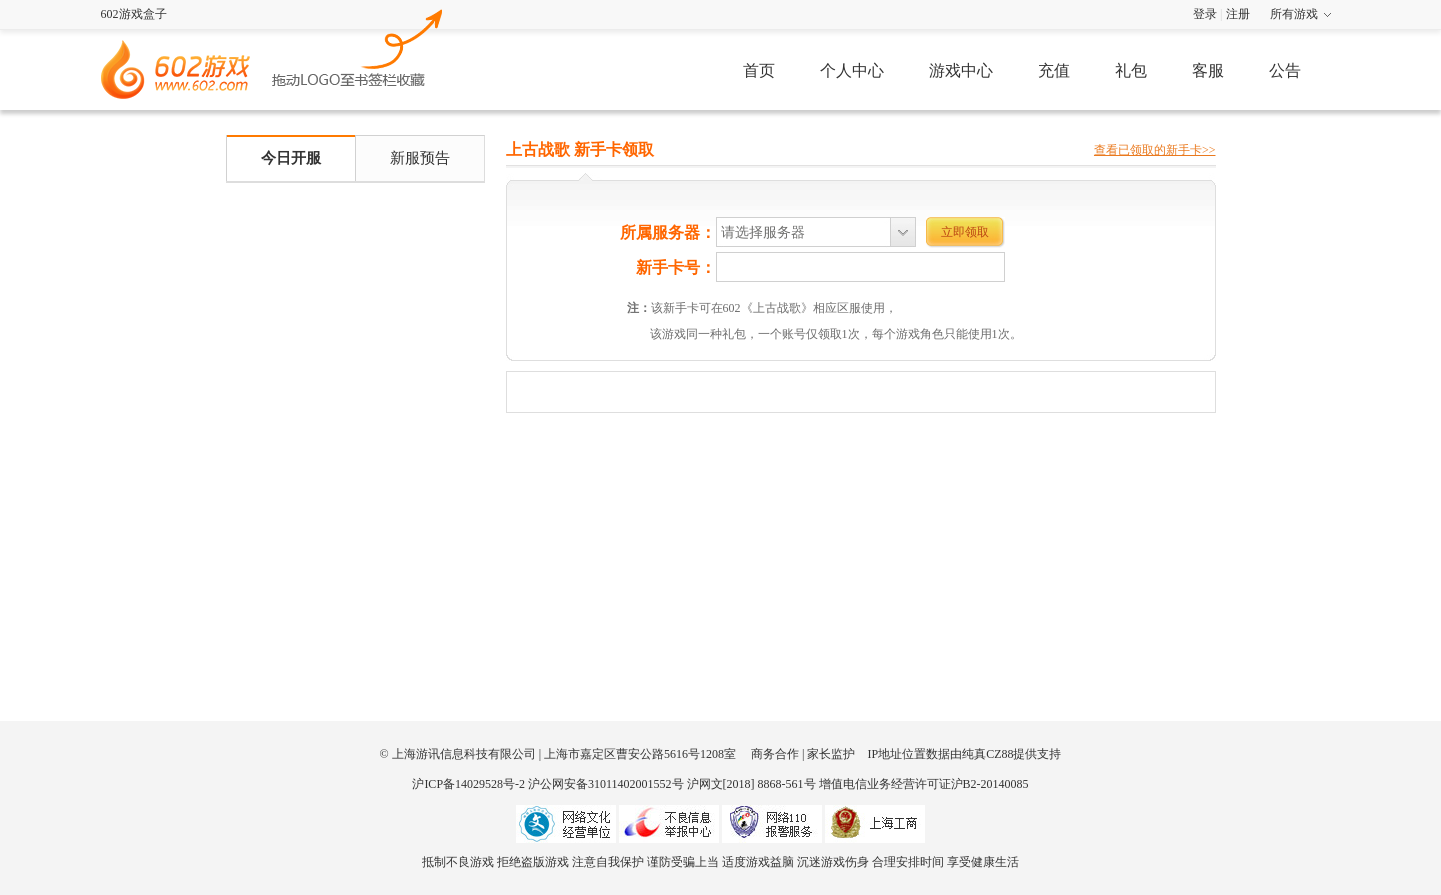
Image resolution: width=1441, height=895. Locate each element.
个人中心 (852, 70)
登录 (1205, 14)
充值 (1054, 70)
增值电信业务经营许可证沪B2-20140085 (924, 784)
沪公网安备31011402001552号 (606, 784)
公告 (1285, 70)
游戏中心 (961, 70)
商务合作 (775, 754)
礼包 (1131, 70)
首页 (759, 70)
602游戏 (358, 46)
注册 (1238, 14)
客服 (1208, 70)
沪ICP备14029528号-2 (468, 784)
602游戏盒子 (134, 14)
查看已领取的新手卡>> (1155, 150)
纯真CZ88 (987, 754)
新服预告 (420, 158)
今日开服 (291, 158)
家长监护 (831, 754)
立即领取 (965, 232)
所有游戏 (1294, 14)
